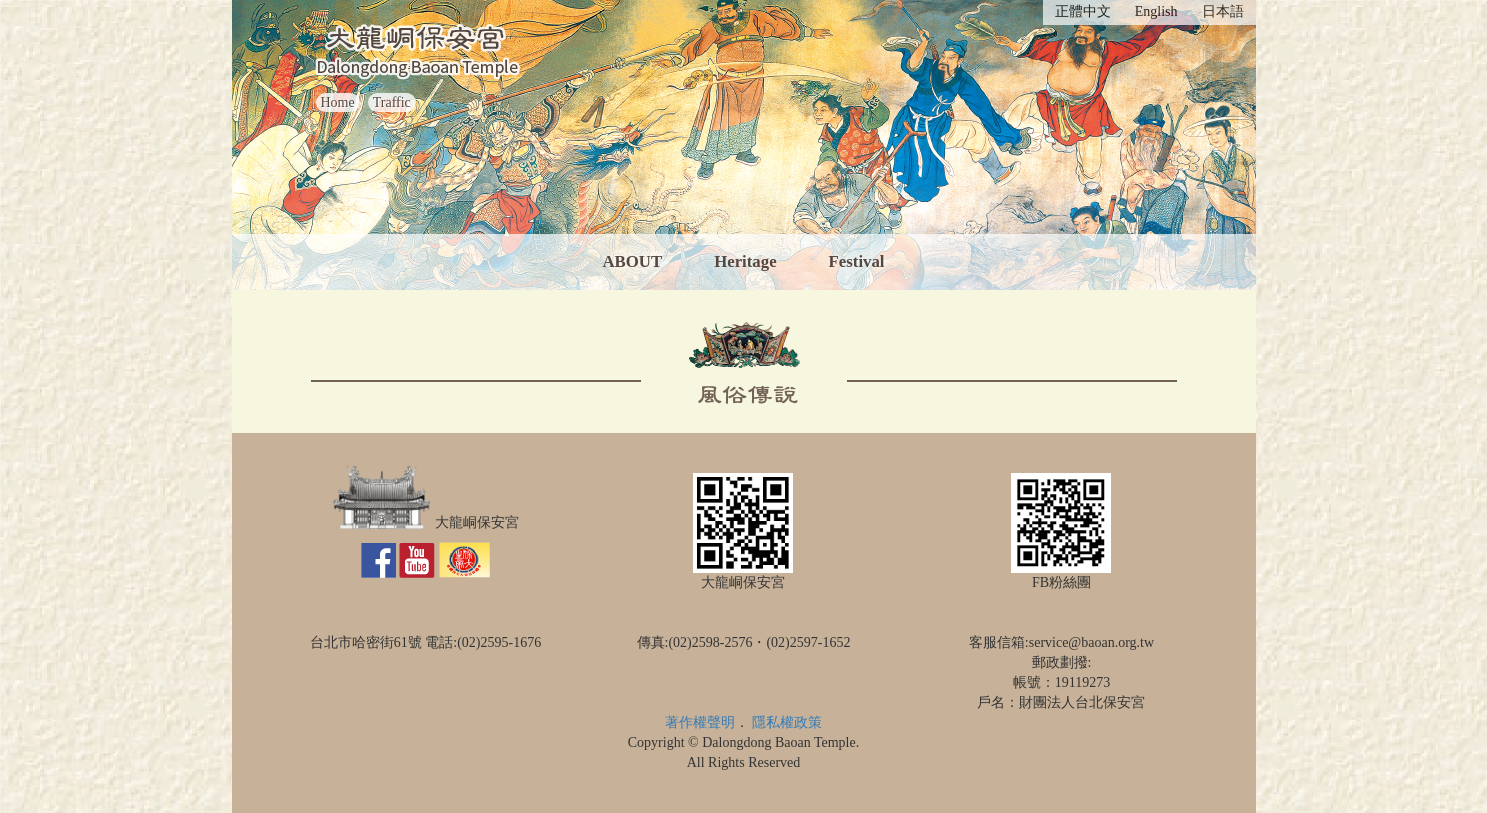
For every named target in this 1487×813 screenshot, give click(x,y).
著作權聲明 (700, 722)
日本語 (1223, 11)
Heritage (745, 261)
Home (338, 102)
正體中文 (1083, 11)
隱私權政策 (787, 722)
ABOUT (632, 261)
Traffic (392, 102)
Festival (857, 261)
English (1156, 11)
